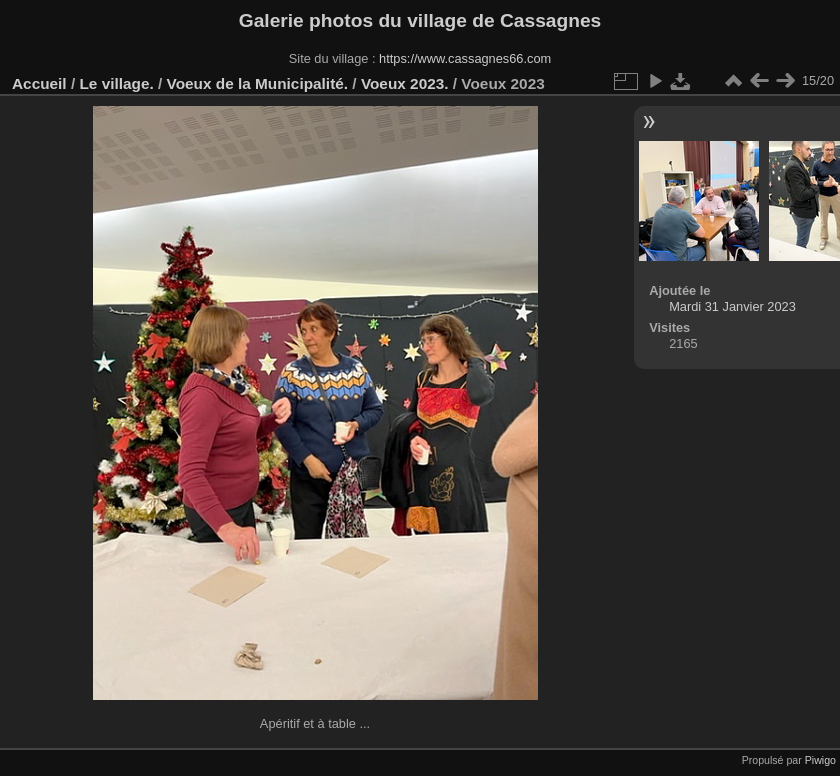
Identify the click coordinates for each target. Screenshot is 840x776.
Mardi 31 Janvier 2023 (732, 306)
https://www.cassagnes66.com (465, 58)
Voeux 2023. (405, 83)
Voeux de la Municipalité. (258, 83)
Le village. (116, 83)
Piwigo (820, 760)
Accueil (39, 83)
